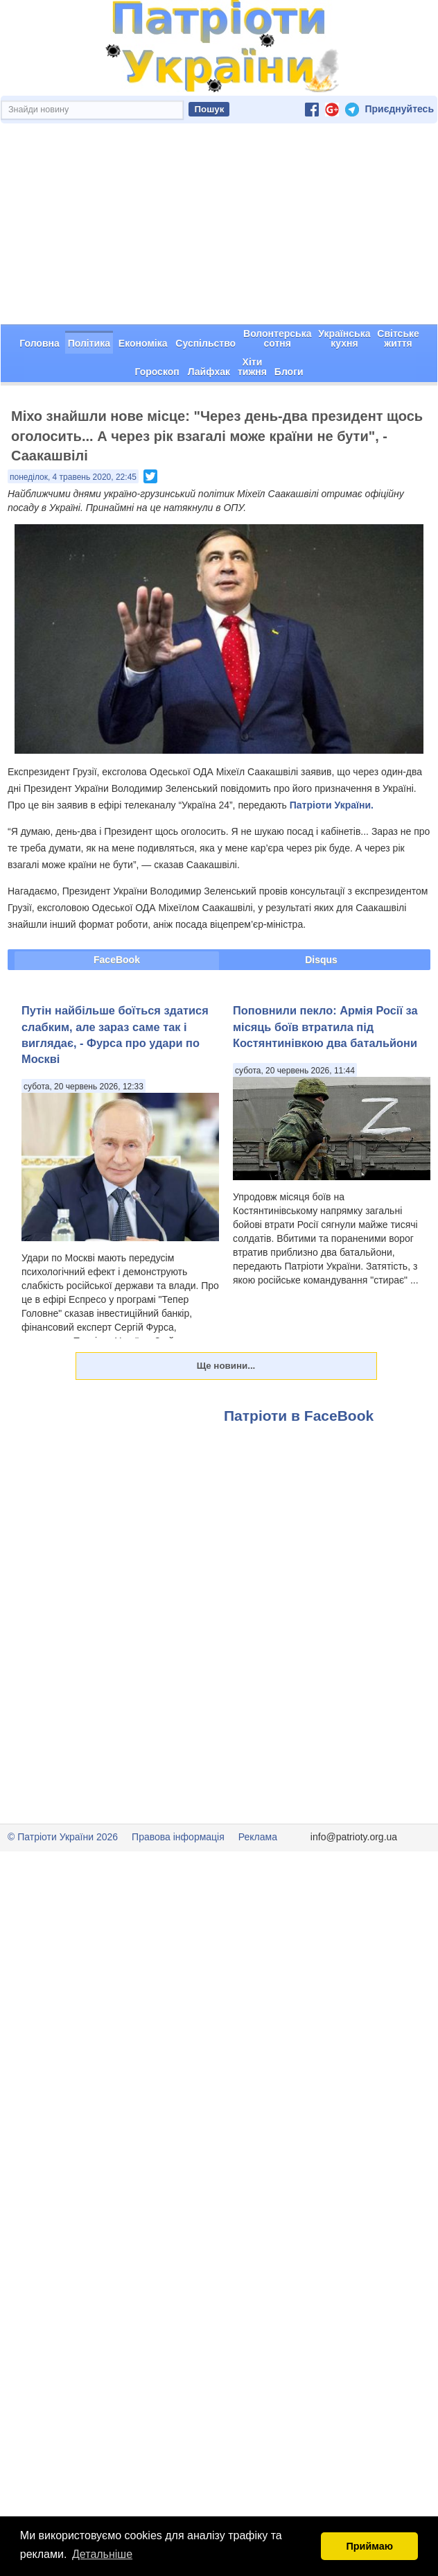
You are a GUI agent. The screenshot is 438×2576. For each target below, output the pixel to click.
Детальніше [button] (102, 2554)
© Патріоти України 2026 (63, 1836)
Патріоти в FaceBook (299, 1416)
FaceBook (117, 959)
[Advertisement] (219, 224)
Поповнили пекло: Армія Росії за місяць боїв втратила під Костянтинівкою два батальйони (325, 1026)
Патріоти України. (332, 805)
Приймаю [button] (369, 2546)
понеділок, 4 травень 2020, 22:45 (73, 477)
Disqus (321, 959)
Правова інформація (178, 1836)
